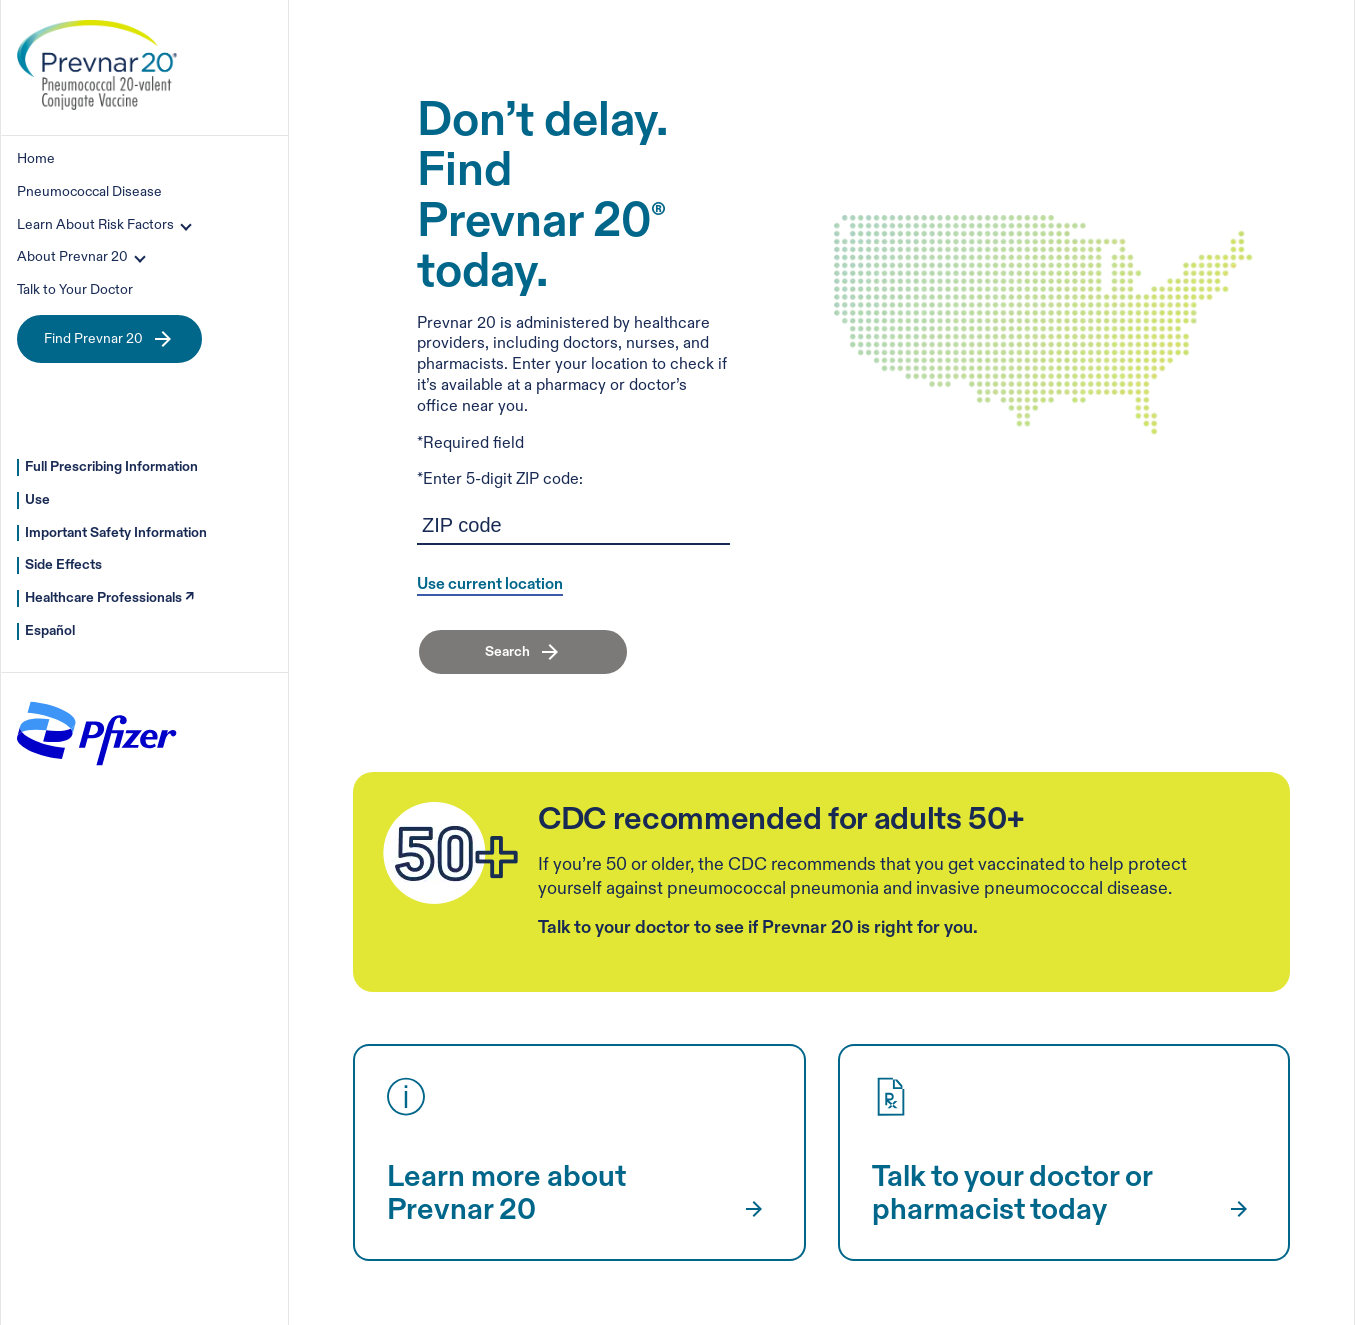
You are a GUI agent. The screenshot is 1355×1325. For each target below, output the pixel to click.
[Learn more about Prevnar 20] (750, 1209)
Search (507, 651)
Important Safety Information (116, 532)
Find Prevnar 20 (109, 339)
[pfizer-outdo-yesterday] (97, 771)
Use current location (490, 586)
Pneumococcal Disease (89, 191)
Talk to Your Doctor (75, 289)
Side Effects (63, 564)
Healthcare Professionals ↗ (109, 597)
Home (36, 158)
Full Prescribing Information (111, 466)
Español (50, 630)
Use (37, 499)
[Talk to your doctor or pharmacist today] (1234, 1209)
